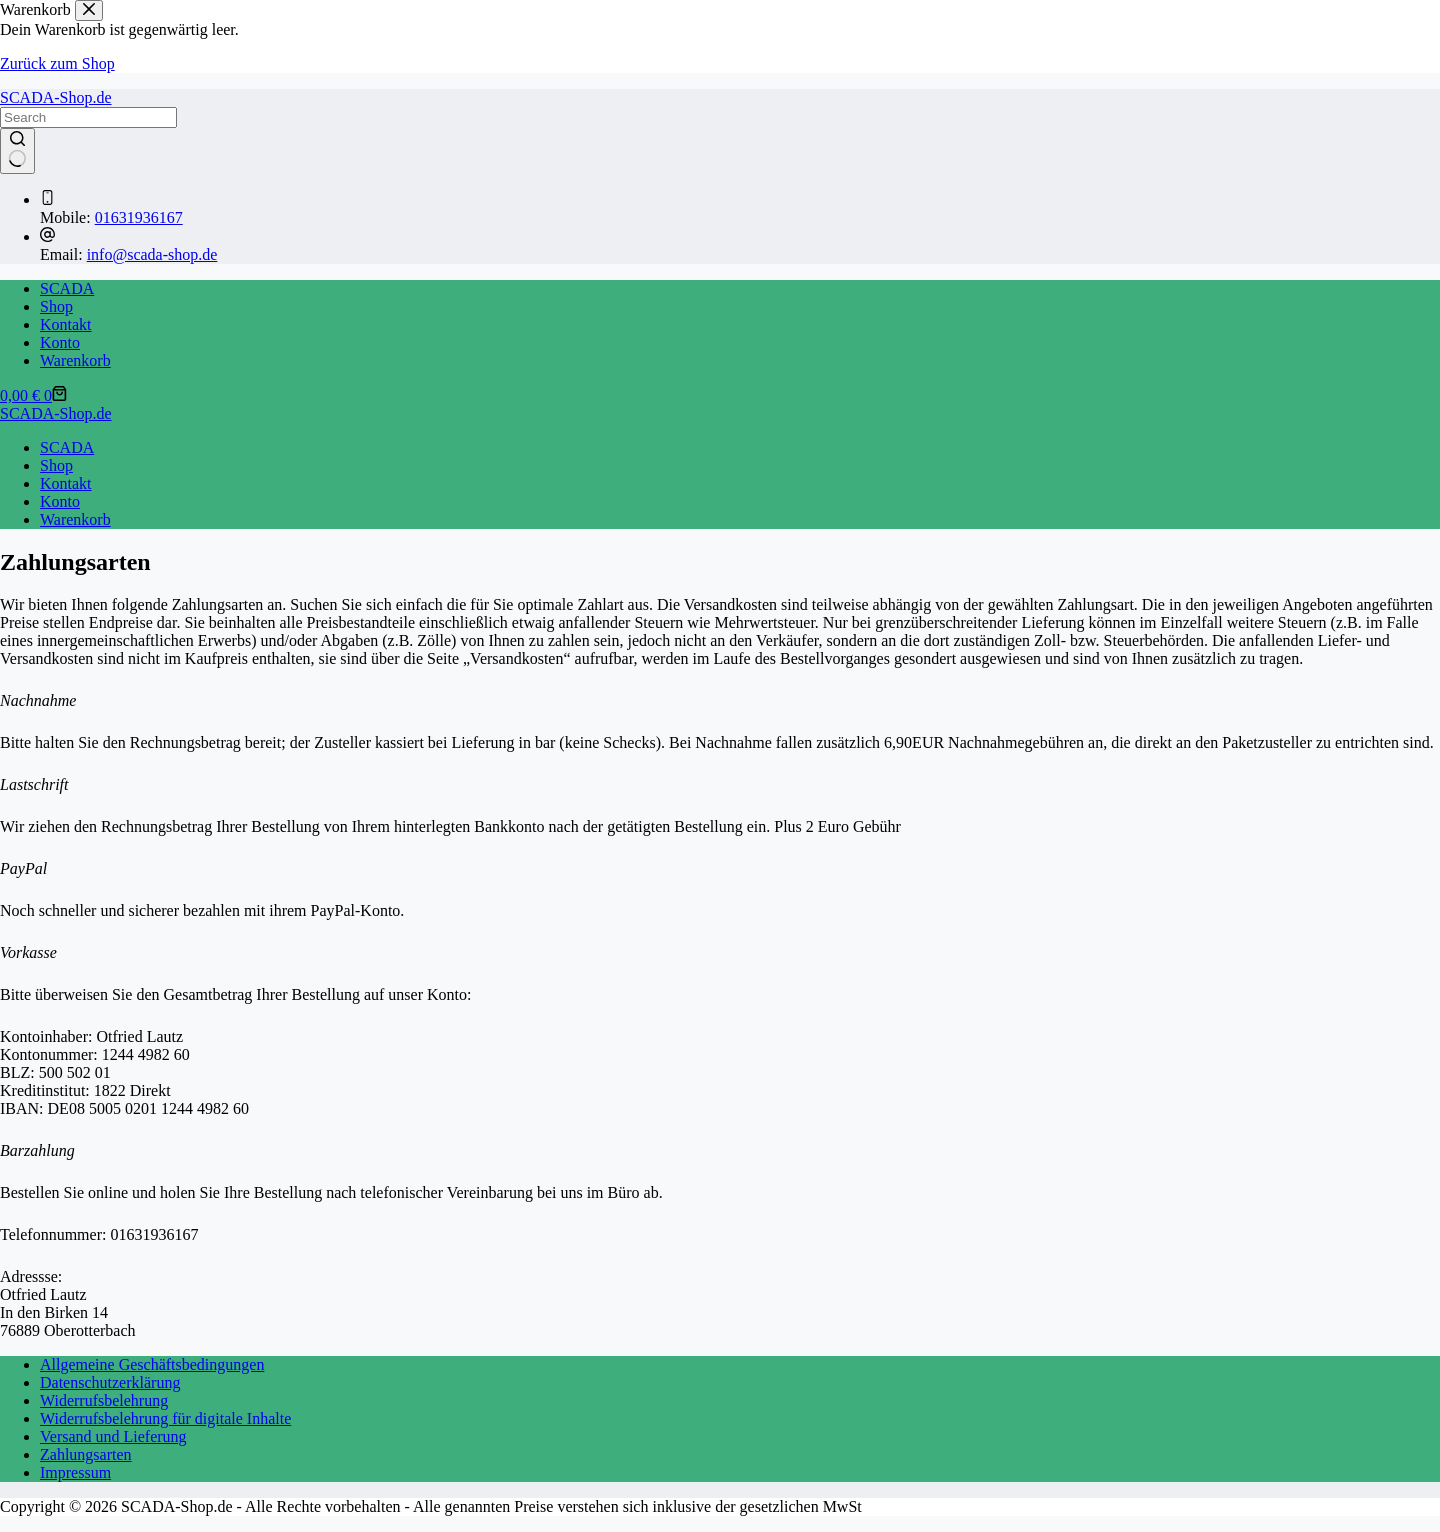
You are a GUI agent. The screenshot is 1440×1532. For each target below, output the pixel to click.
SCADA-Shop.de (56, 97)
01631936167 (139, 217)
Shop (56, 306)
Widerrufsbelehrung (104, 1400)
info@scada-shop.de (152, 254)
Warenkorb (75, 360)
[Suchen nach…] (88, 117)
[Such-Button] (17, 151)
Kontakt (66, 324)
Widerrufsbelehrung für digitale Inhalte (165, 1418)
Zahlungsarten (86, 1454)
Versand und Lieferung (113, 1436)
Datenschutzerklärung (110, 1382)
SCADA (67, 288)
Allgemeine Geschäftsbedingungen (152, 1364)
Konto (60, 342)
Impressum (75, 1472)
